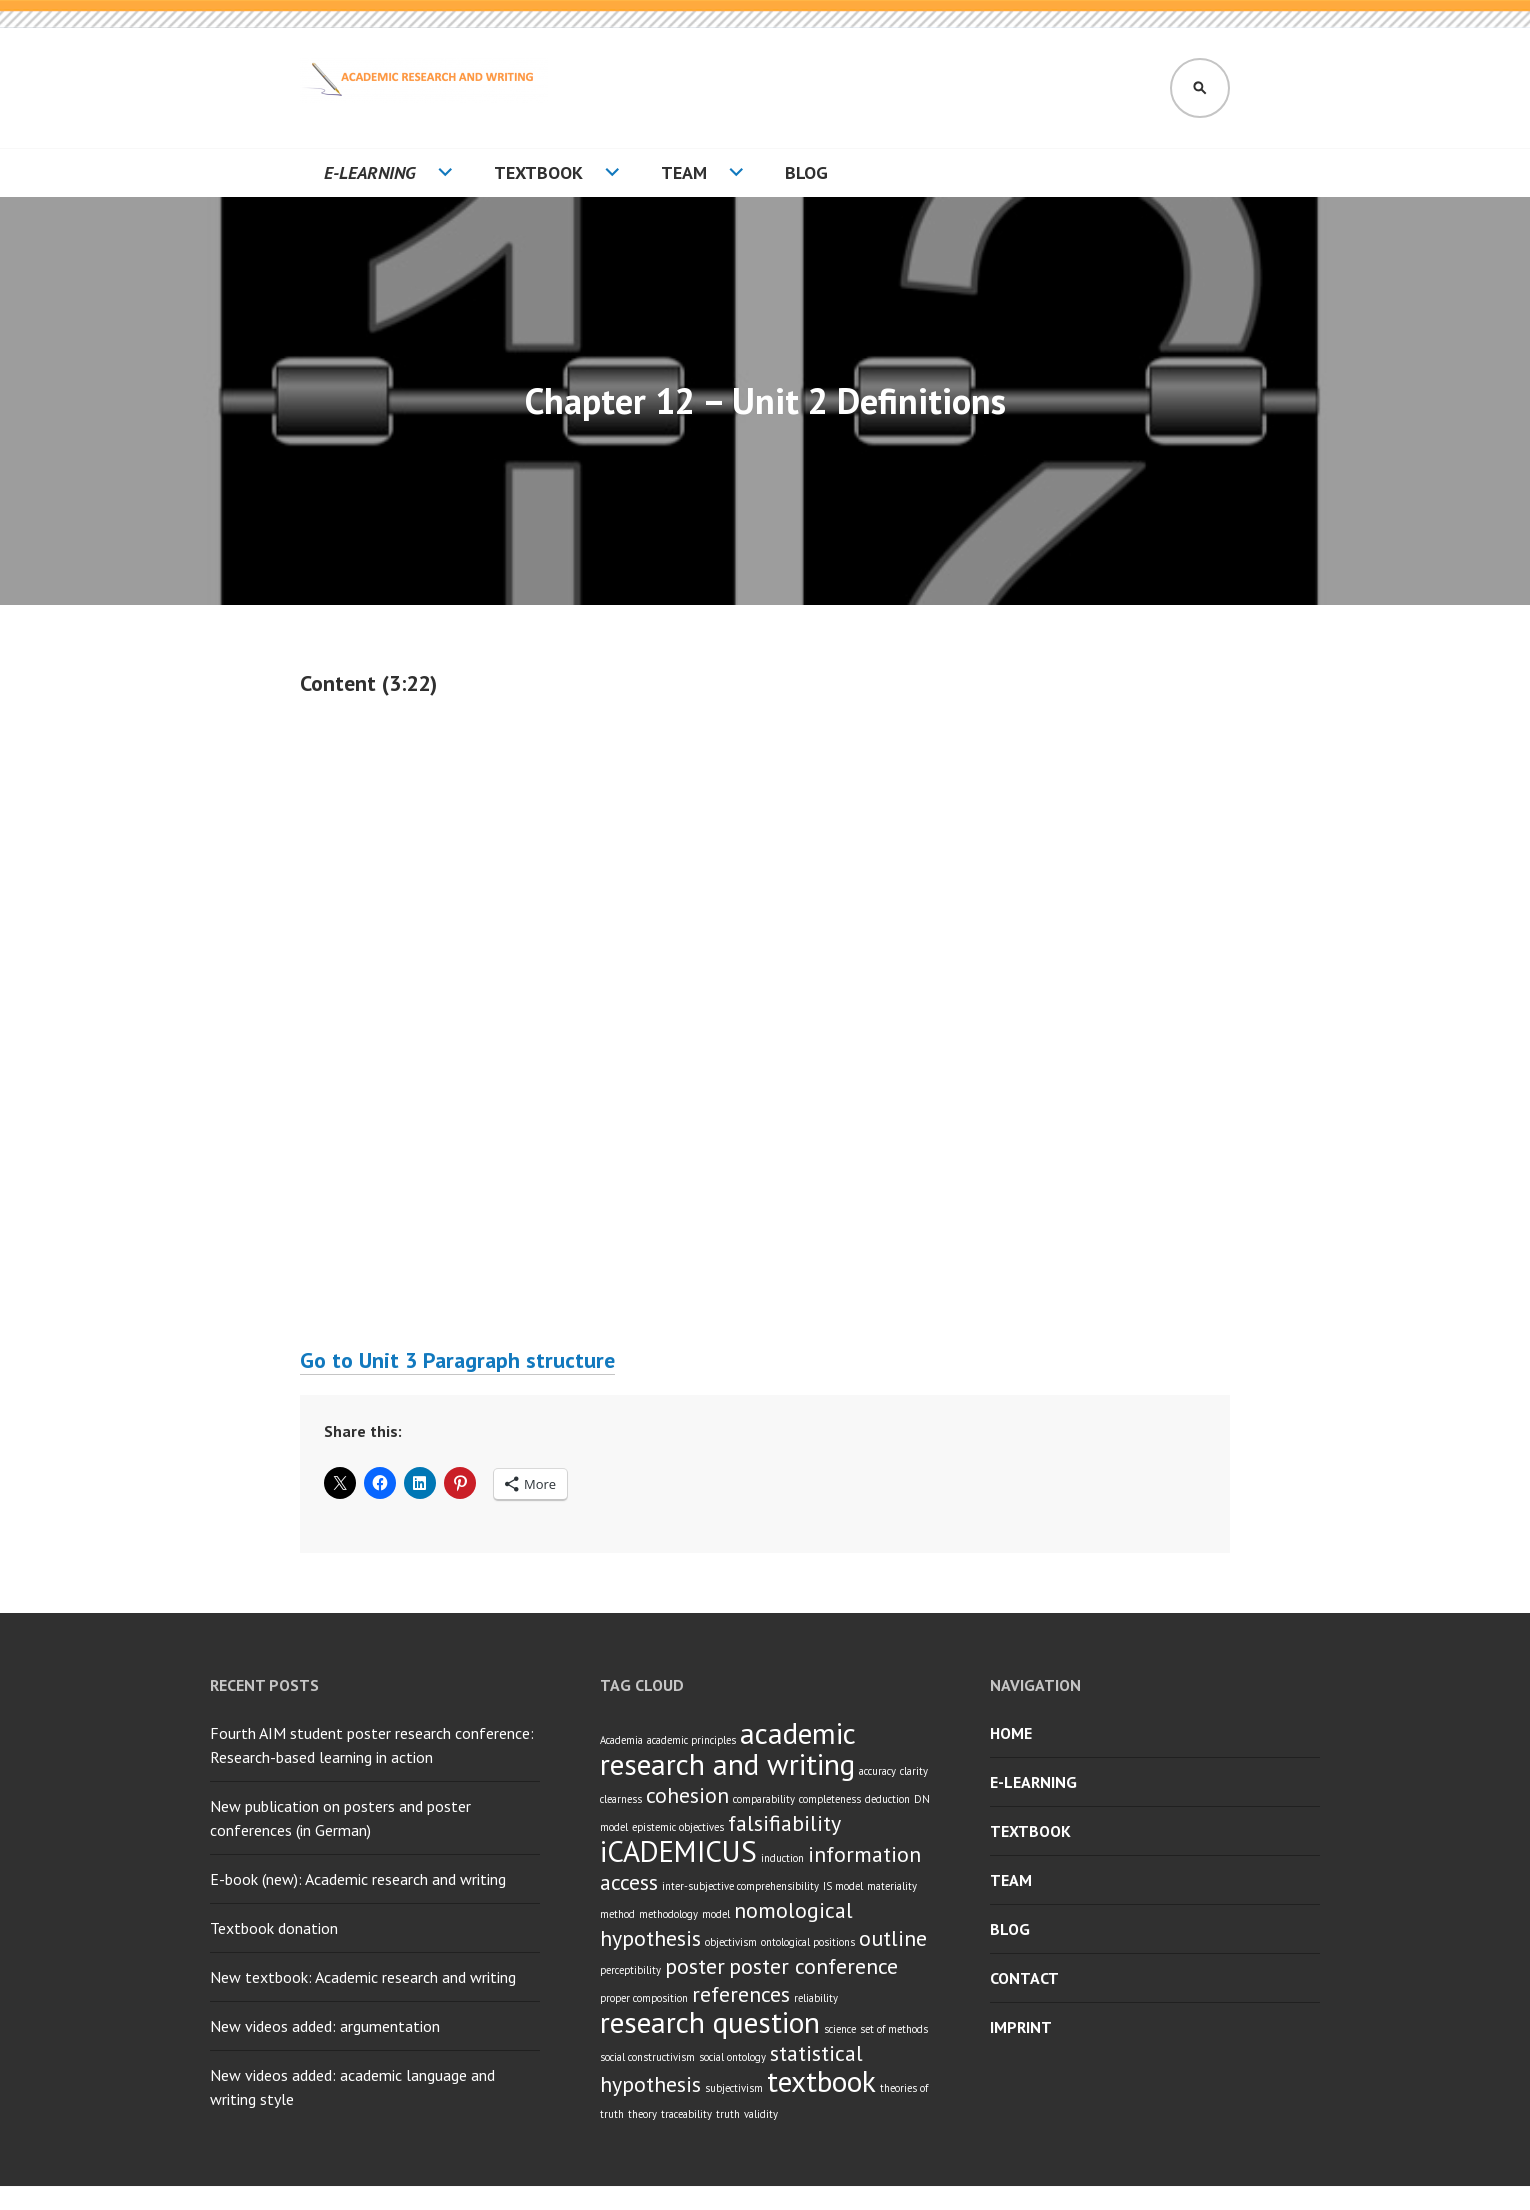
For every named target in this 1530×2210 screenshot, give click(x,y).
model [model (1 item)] (716, 1914)
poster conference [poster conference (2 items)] (813, 1966)
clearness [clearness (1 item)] (621, 1799)
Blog (806, 172)
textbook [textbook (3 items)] (821, 2081)
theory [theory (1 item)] (642, 2114)
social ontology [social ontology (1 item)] (732, 2057)
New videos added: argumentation (325, 2026)
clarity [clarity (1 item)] (914, 1771)
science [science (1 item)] (840, 2029)
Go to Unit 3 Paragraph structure (457, 1360)
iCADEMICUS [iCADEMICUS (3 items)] (678, 1851)
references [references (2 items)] (741, 1994)
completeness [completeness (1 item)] (830, 1799)
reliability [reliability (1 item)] (816, 1998)
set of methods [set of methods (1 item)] (894, 2029)
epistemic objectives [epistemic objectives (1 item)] (678, 1827)
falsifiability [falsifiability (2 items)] (784, 1823)
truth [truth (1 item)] (728, 2114)
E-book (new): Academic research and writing (358, 1879)
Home (1011, 1733)
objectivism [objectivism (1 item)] (731, 1942)
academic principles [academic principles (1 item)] (691, 1740)
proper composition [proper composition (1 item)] (644, 1998)
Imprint (1021, 2027)
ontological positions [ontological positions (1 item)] (808, 1942)
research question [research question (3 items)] (710, 2022)
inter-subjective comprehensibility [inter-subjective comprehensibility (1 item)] (740, 1886)
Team (684, 172)
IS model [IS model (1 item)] (843, 1886)
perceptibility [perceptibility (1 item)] (630, 1970)
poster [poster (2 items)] (695, 1966)
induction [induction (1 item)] (782, 1858)
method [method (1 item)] (617, 1914)
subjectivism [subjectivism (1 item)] (734, 2088)
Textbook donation (274, 1928)
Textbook (538, 172)
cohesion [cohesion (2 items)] (687, 1795)
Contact (1024, 1978)
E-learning (370, 172)
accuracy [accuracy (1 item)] (877, 1771)
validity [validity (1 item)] (761, 2114)
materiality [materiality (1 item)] (892, 1886)
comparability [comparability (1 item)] (764, 1799)
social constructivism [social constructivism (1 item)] (647, 2057)
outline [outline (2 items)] (893, 1938)
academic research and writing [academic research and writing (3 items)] (727, 1748)
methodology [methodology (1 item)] (668, 1914)
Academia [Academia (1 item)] (621, 1740)
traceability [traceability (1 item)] (686, 2114)
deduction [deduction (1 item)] (887, 1799)
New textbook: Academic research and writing (363, 1977)
